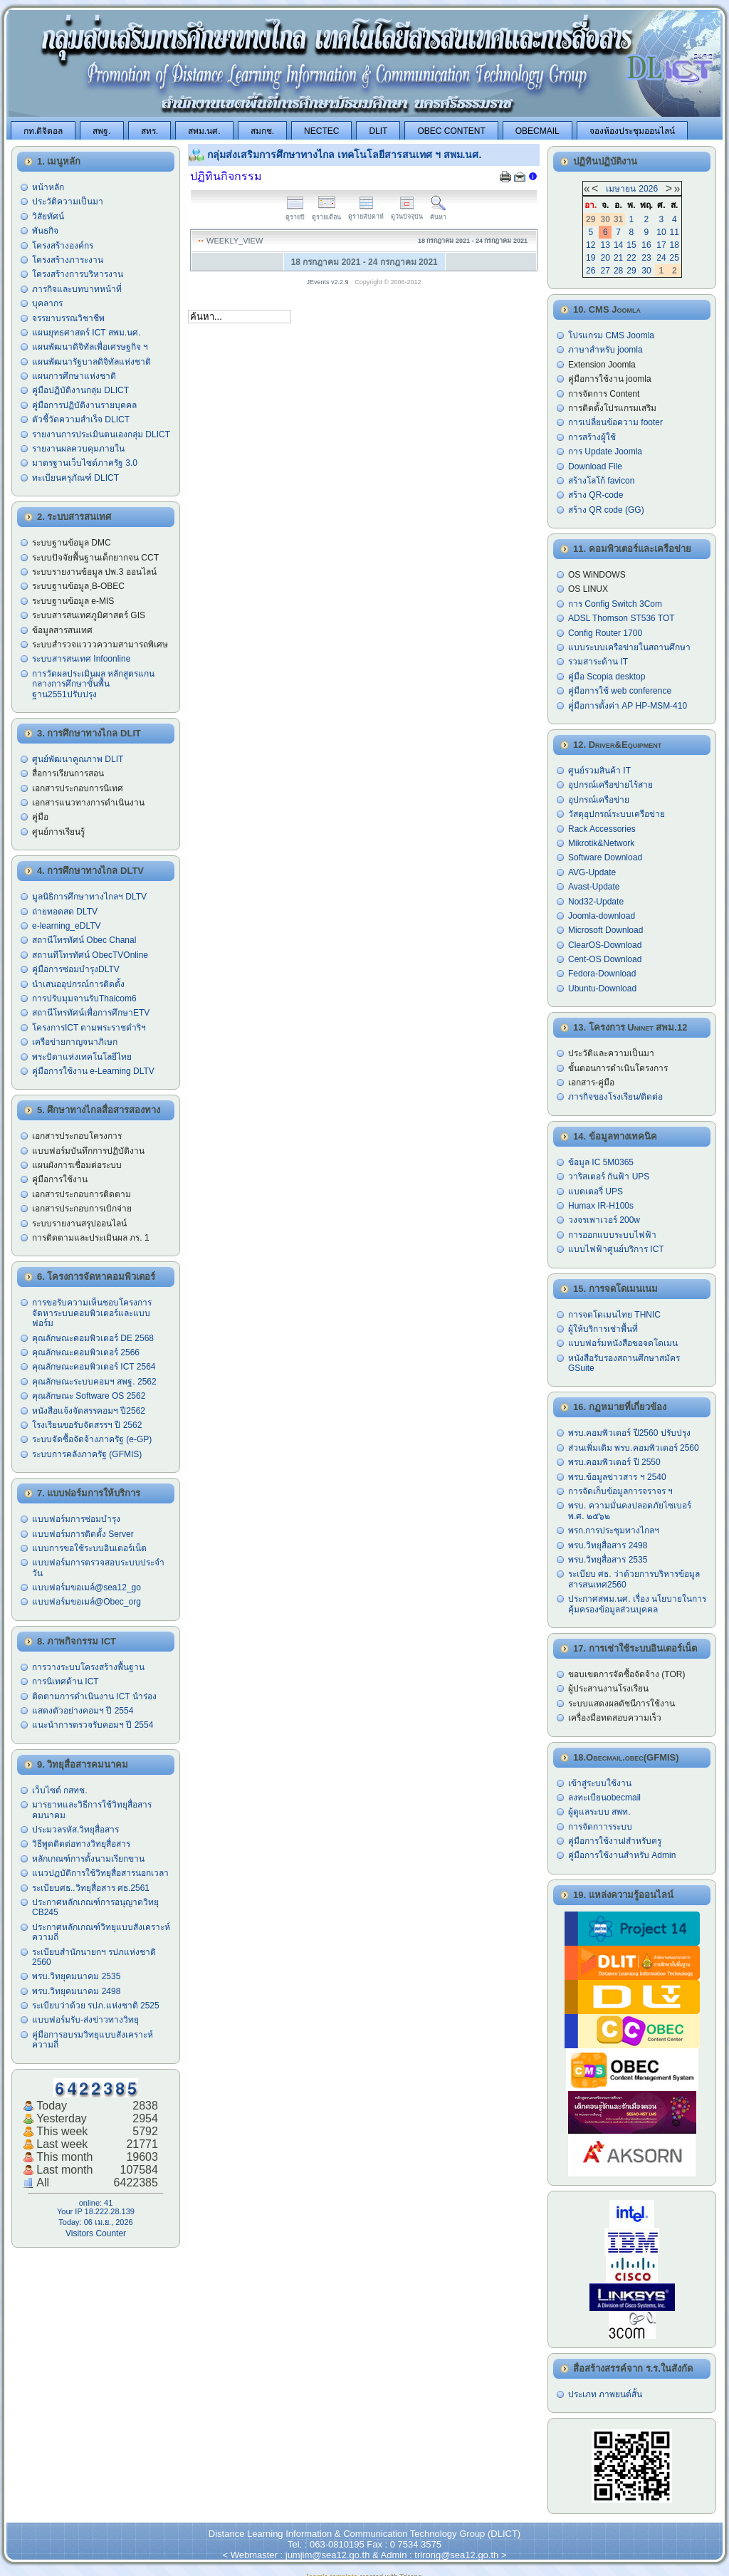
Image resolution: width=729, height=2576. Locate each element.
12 (590, 245)
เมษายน (621, 189)
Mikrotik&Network (601, 843)
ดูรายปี (295, 213)
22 (631, 258)
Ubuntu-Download (602, 989)
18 (674, 245)
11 (674, 232)
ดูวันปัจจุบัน (407, 212)
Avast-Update (594, 887)
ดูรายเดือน (326, 213)
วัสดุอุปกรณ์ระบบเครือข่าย (616, 814)
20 (605, 258)
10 (661, 232)
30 (646, 271)
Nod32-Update (596, 902)
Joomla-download (601, 916)
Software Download (605, 857)
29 (631, 271)
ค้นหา (438, 213)
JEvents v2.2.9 (329, 282)
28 (618, 271)
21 (618, 258)
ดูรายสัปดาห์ (366, 212)
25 (674, 258)
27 (605, 271)
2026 (648, 189)
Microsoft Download (605, 930)
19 (590, 258)
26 (590, 271)
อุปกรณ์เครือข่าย (598, 800)
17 (661, 245)
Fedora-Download (602, 974)
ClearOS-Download (604, 945)
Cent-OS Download (604, 959)
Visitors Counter (95, 2233)
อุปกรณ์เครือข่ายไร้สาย (610, 785)
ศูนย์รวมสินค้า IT (599, 771)
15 (631, 245)
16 (646, 245)
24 (661, 258)
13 (605, 245)
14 (618, 245)
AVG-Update (592, 872)
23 (646, 258)
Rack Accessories (602, 829)
